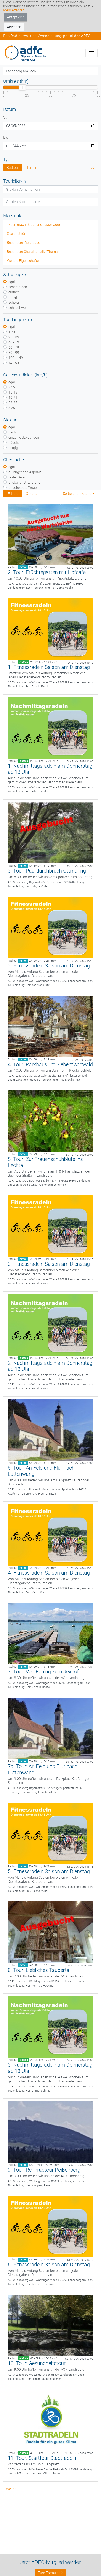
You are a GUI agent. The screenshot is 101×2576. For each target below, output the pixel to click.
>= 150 (13, 363)
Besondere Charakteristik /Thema (32, 252)
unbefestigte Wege (22, 488)
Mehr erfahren (13, 10)
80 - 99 (13, 353)
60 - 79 (13, 347)
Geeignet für (16, 234)
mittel (12, 297)
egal (11, 282)
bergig (13, 448)
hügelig (14, 443)
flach (12, 432)
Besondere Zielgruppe (23, 243)
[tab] (50, 224)
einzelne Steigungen (23, 437)
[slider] (22, 87)
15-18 (12, 392)
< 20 (11, 332)
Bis (5, 137)
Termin (32, 168)
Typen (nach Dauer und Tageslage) (33, 225)
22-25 (12, 403)
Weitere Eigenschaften (24, 261)
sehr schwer (17, 308)
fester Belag (17, 477)
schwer (13, 302)
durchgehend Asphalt (24, 472)
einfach (14, 292)
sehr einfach (17, 287)
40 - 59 (13, 342)
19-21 (12, 398)
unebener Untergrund (24, 482)
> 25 (11, 408)
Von (6, 118)
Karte (31, 494)
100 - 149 (15, 358)
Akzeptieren (16, 17)
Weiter (11, 2489)
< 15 (11, 387)
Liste (12, 494)
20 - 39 (13, 337)
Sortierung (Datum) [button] (77, 494)
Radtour (13, 168)
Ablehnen (14, 27)
